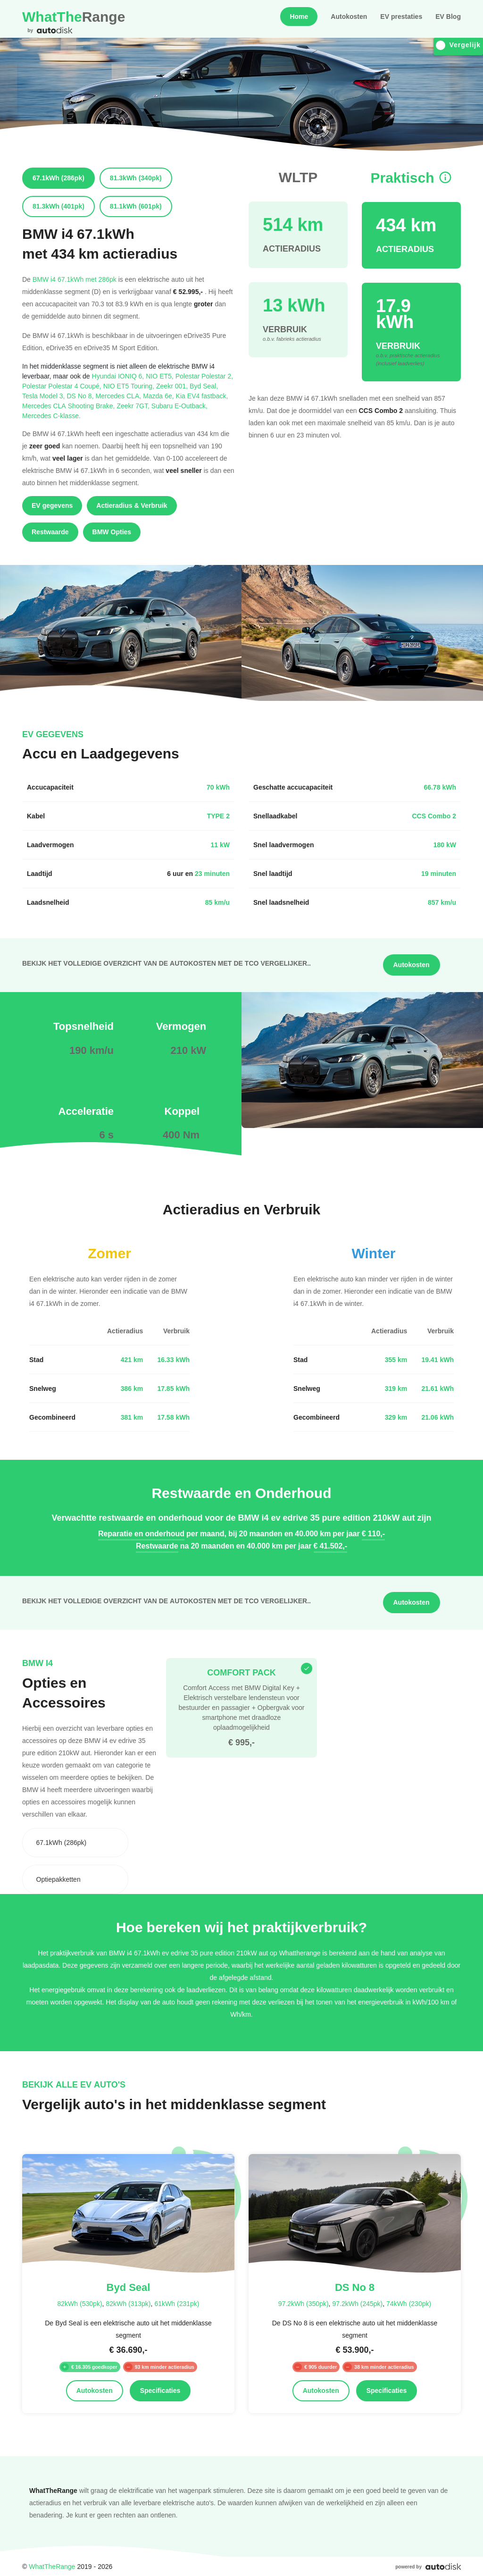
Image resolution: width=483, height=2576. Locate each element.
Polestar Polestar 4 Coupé (62, 385)
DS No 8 (81, 395)
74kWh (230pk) (408, 2303)
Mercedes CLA (119, 395)
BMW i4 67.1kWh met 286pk (75, 279)
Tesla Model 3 (44, 395)
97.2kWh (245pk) (357, 2303)
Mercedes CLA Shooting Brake (69, 405)
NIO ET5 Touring (129, 385)
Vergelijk (458, 45)
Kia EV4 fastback (202, 395)
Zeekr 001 (173, 385)
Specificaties (160, 2390)
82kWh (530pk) (80, 2303)
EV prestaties (401, 16)
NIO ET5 (160, 375)
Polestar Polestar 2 (204, 375)
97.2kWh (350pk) (303, 2303)
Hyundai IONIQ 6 (119, 375)
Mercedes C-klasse (51, 415)
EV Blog (448, 16)
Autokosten (349, 16)
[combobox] (75, 1842)
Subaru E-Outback (179, 405)
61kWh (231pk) (176, 2303)
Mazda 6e (159, 395)
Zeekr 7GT (134, 405)
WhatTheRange (52, 2566)
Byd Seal (204, 385)
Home (299, 16)
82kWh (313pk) (128, 2303)
